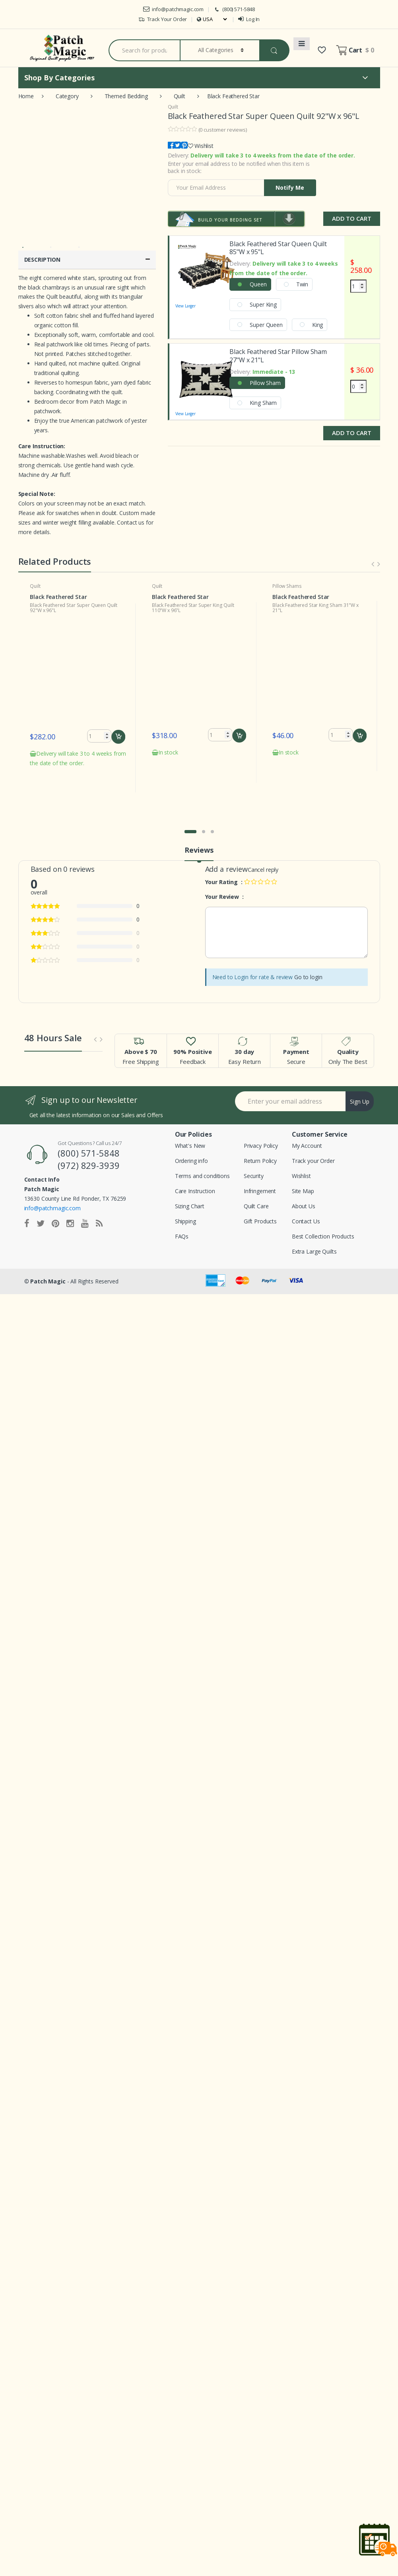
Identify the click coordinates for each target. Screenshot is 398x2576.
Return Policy (260, 1148)
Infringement (260, 1178)
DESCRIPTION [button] (87, 259)
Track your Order (313, 1148)
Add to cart (119, 737)
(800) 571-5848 (234, 9)
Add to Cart (351, 218)
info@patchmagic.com (173, 9)
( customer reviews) (222, 129)
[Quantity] (358, 286)
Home (26, 96)
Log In (249, 19)
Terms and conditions (202, 1163)
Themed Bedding (126, 96)
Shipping (185, 1209)
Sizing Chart (189, 1194)
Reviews (198, 838)
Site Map (303, 1178)
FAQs (181, 1224)
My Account (307, 1133)
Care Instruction (195, 1178)
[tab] (87, 260)
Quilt (179, 96)
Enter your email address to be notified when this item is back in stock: (239, 167)
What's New (190, 1133)
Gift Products (260, 1209)
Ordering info (191, 1148)
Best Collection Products (323, 1224)
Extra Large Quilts (314, 1239)
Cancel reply (263, 857)
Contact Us (306, 1209)
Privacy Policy (261, 1133)
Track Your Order (162, 19)
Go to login (308, 964)
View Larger (206, 275)
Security (254, 1163)
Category (67, 96)
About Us (303, 1194)
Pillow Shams (286, 586)
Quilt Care (256, 1194)
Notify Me (290, 187)
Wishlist (204, 146)
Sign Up (359, 1089)
